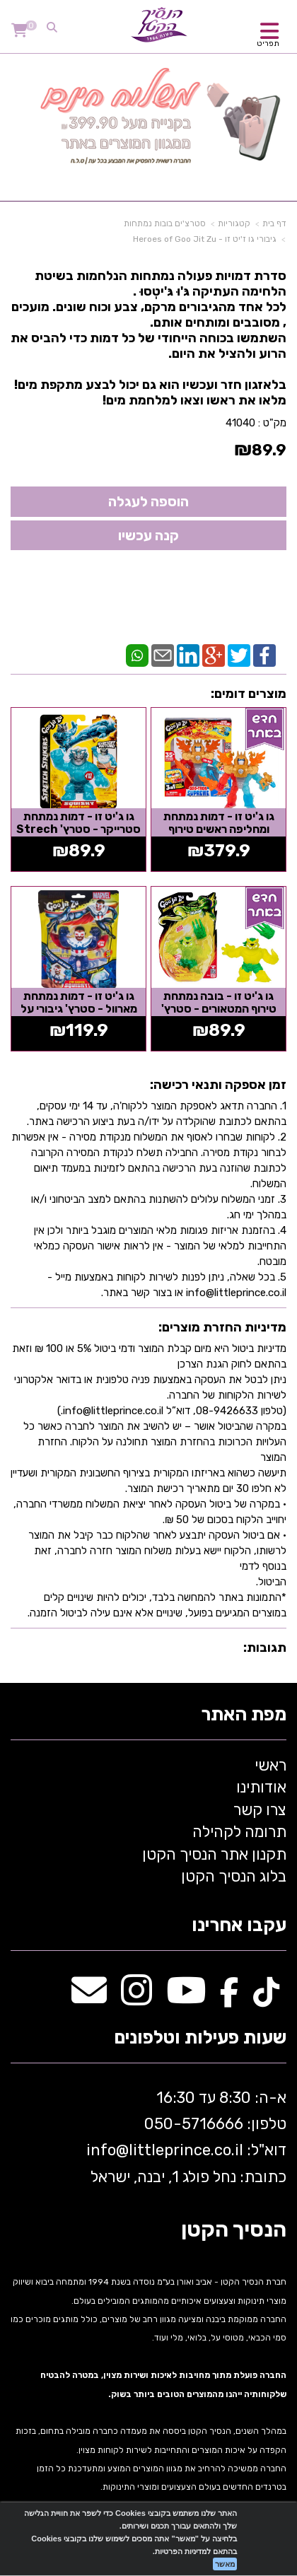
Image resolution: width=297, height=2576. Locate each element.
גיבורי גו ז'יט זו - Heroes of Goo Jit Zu (204, 239)
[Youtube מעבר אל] (186, 1997)
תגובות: (264, 1647)
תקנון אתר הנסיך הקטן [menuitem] (214, 1854)
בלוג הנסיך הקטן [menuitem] (233, 1876)
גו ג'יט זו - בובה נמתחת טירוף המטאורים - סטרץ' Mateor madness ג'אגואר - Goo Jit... (218, 1014)
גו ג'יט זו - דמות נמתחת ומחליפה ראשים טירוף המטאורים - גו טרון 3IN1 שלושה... (218, 835)
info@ (107, 2150)
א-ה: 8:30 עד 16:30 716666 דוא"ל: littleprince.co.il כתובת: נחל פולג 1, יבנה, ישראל (184, 2137)
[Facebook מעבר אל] (229, 1997)
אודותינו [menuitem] (261, 1787)
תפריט (268, 43)
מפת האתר (243, 1715)
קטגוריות (234, 223)
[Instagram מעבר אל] (136, 1997)
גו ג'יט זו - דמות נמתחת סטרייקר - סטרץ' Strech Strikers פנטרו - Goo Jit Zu (79, 835)
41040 (240, 422)
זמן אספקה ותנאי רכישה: (218, 1084)
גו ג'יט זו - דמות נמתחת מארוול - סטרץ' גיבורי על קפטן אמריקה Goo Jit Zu (78, 1008)
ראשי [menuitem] (270, 1765)
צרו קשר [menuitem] (259, 1809)
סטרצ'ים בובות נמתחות (165, 223)
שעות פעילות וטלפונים (200, 2038)
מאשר (225, 2564)
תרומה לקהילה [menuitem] (239, 1831)
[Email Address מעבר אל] (89, 1997)
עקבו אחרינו (239, 1926)
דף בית (274, 223)
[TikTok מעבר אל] (266, 1997)
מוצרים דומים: (248, 693)
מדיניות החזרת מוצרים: (222, 1327)
